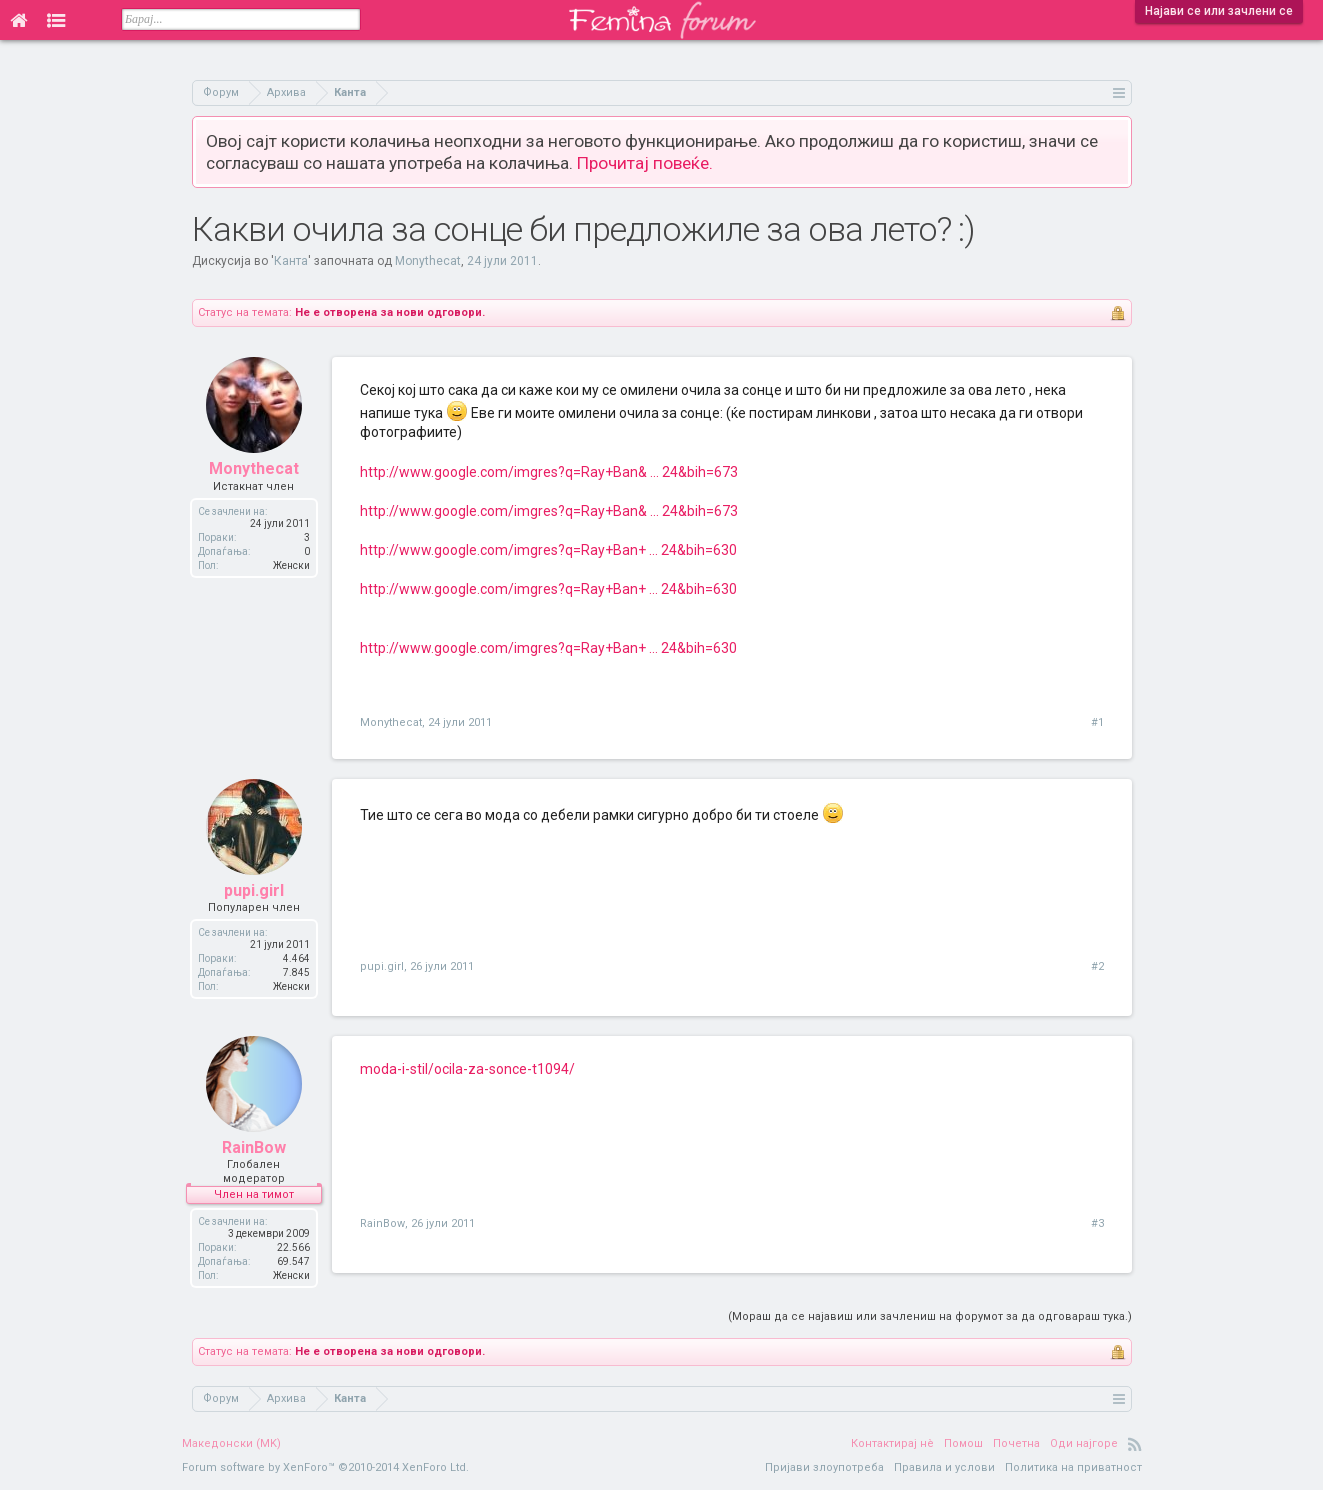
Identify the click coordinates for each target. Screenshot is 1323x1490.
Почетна (1016, 1443)
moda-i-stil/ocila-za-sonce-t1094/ (467, 1069)
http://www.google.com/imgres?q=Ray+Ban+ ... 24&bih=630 (548, 550)
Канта (291, 261)
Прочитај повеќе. (645, 163)
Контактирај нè (892, 1443)
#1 (1097, 722)
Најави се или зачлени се (1219, 11)
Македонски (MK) (231, 1443)
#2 (1097, 966)
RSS (1135, 1444)
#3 (1097, 1223)
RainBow (254, 1147)
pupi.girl (254, 890)
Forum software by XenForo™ (325, 1467)
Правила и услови (944, 1467)
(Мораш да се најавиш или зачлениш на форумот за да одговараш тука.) (930, 1316)
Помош (963, 1443)
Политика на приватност (1073, 1467)
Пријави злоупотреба (824, 1467)
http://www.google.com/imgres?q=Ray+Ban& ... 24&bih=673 (549, 472)
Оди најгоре (1084, 1443)
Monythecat (428, 261)
